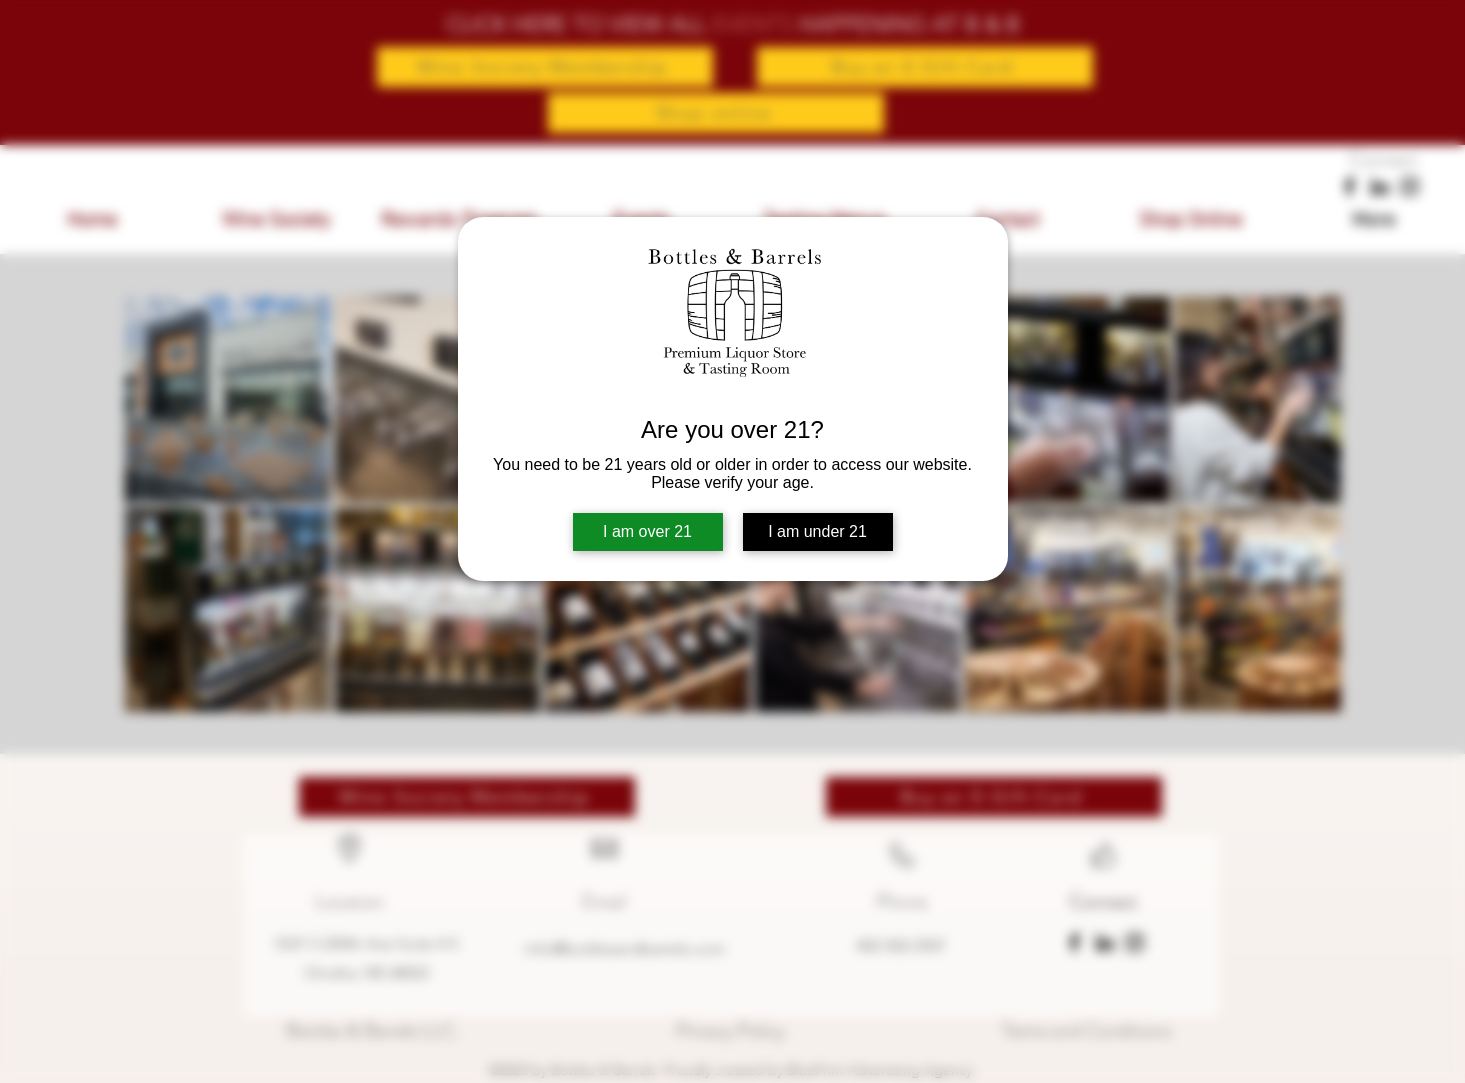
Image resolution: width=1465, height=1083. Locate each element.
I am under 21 (817, 531)
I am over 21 (647, 531)
